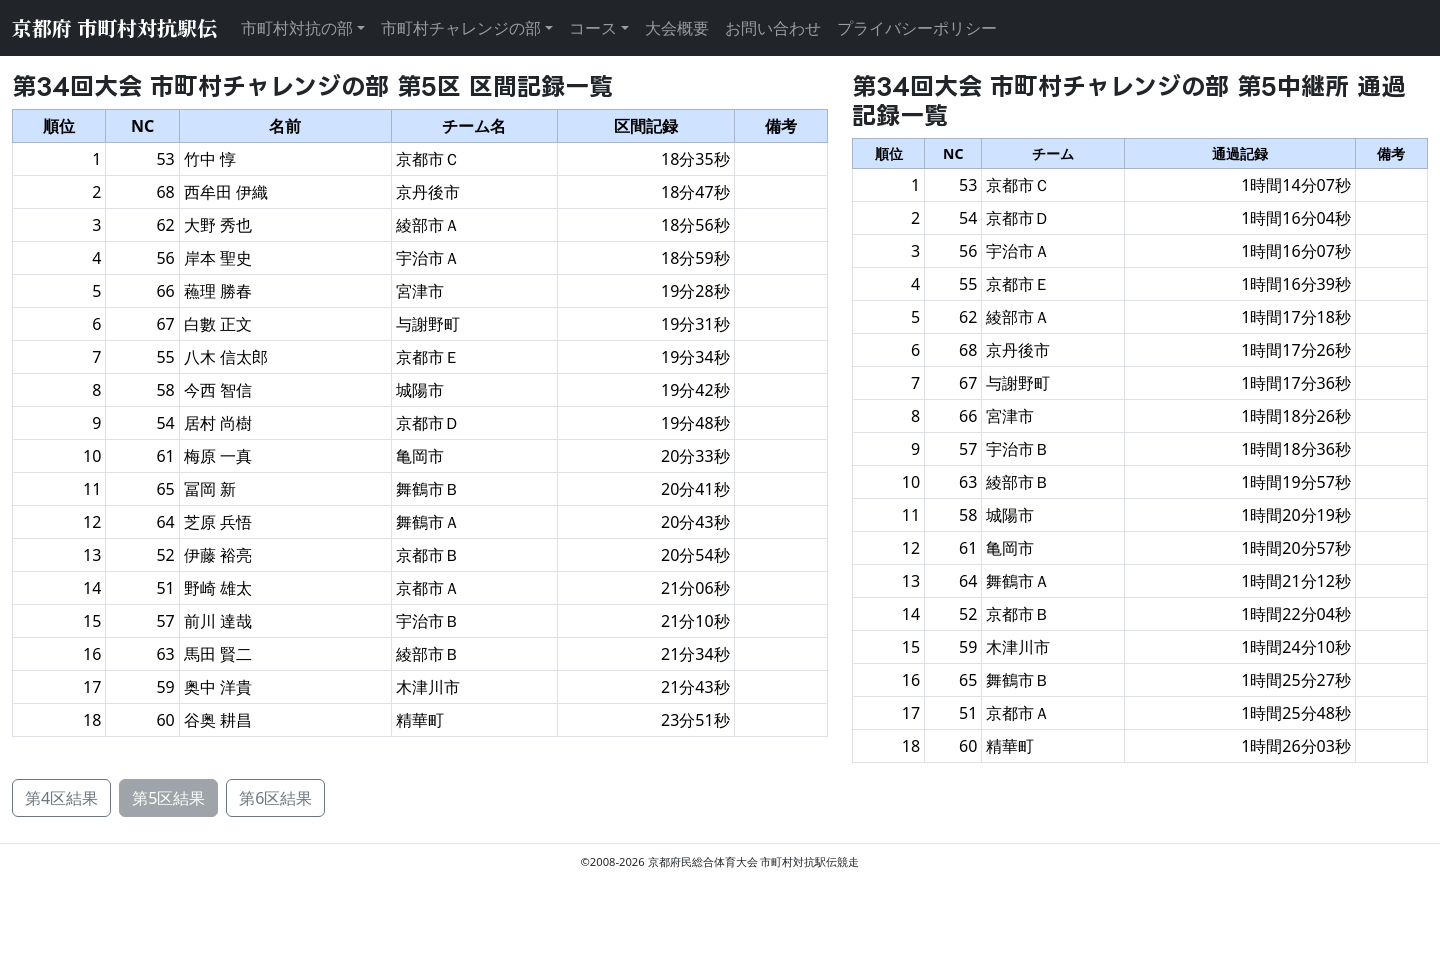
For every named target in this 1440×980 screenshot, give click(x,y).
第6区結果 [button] (275, 798)
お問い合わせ (773, 28)
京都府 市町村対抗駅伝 (114, 27)
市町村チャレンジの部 (461, 28)
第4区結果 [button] (61, 798)
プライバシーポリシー (917, 28)
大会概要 (677, 28)
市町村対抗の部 (297, 28)
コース (593, 28)
